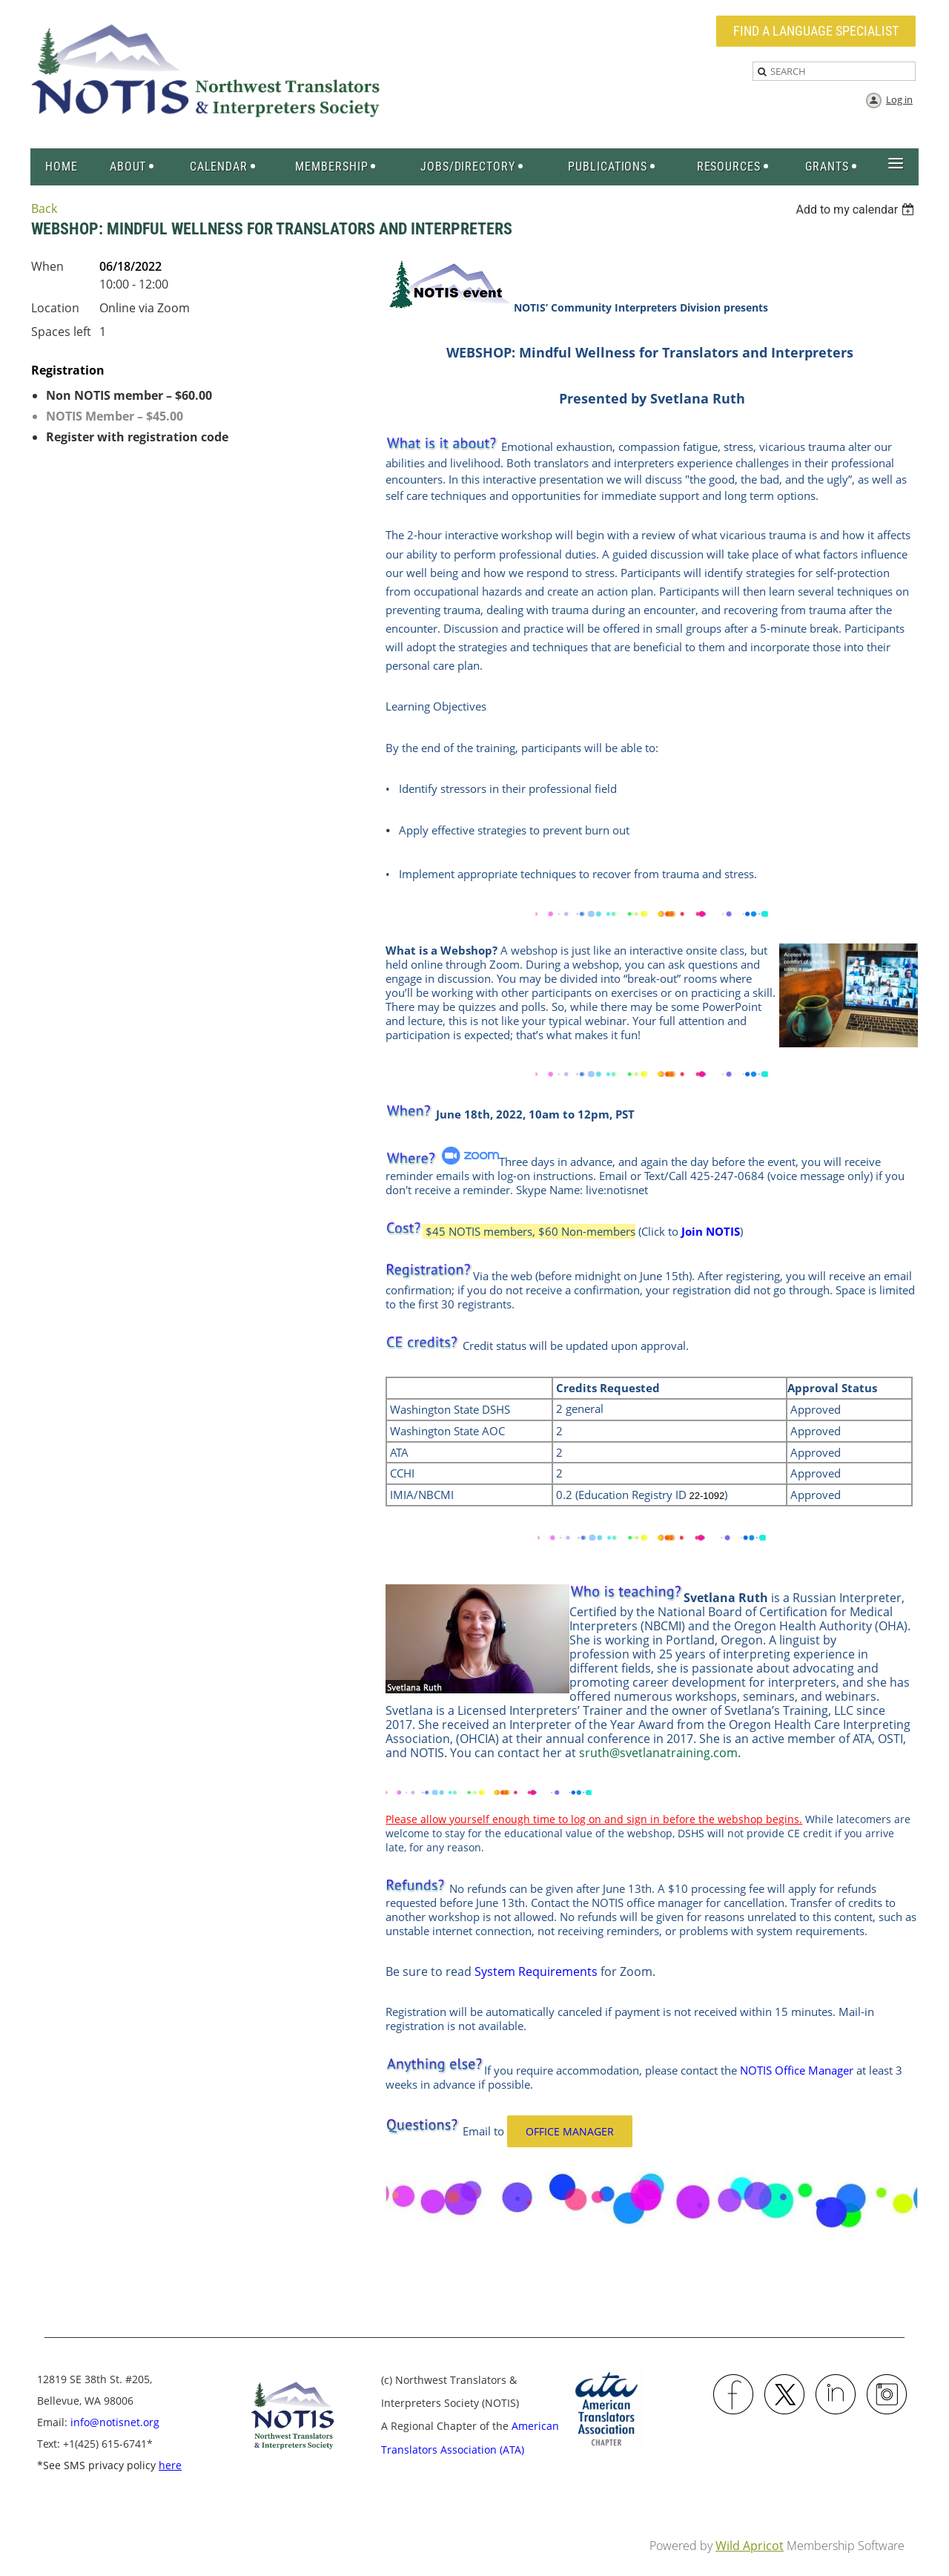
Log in (899, 99)
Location (55, 308)
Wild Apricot (749, 2545)
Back (44, 208)
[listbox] (857, 209)
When (47, 266)
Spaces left (61, 331)
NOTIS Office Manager (796, 2070)
